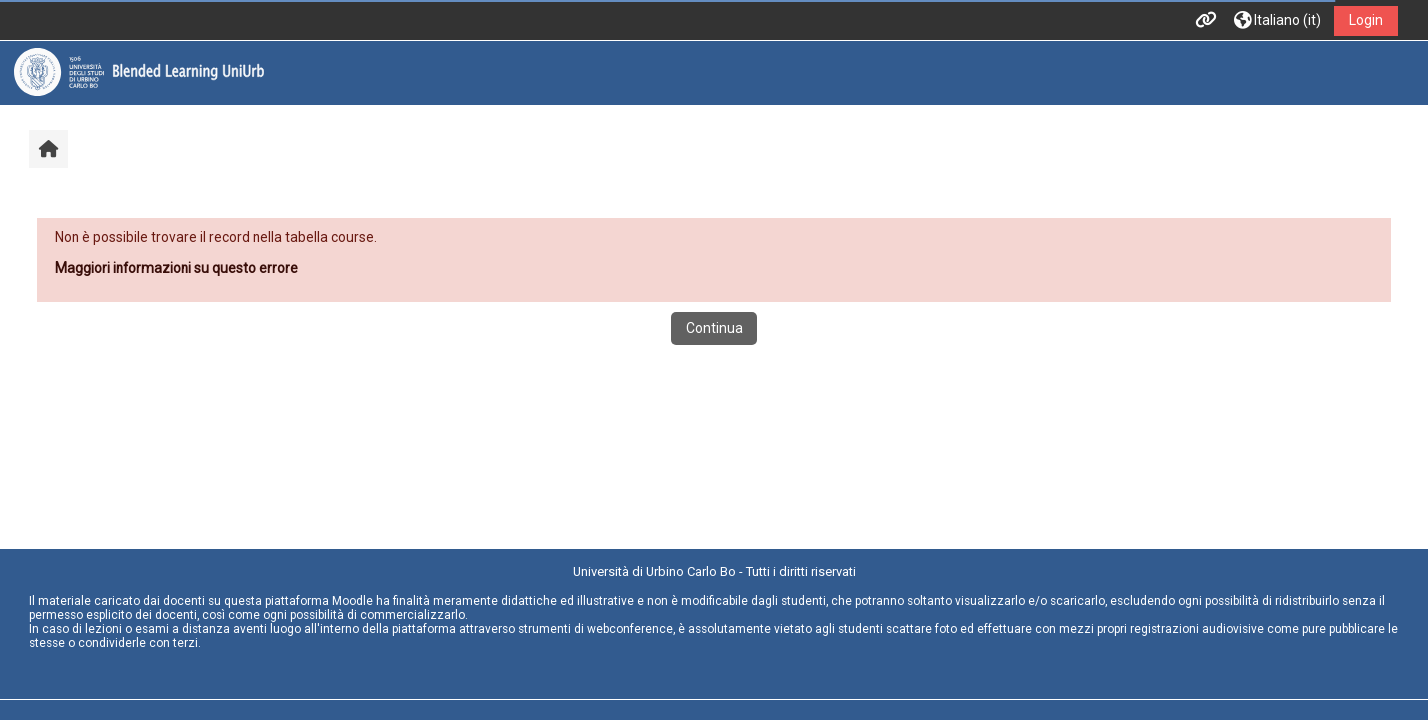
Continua (714, 328)
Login (1366, 20)
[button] (1277, 20)
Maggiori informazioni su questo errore (176, 268)
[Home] (139, 72)
